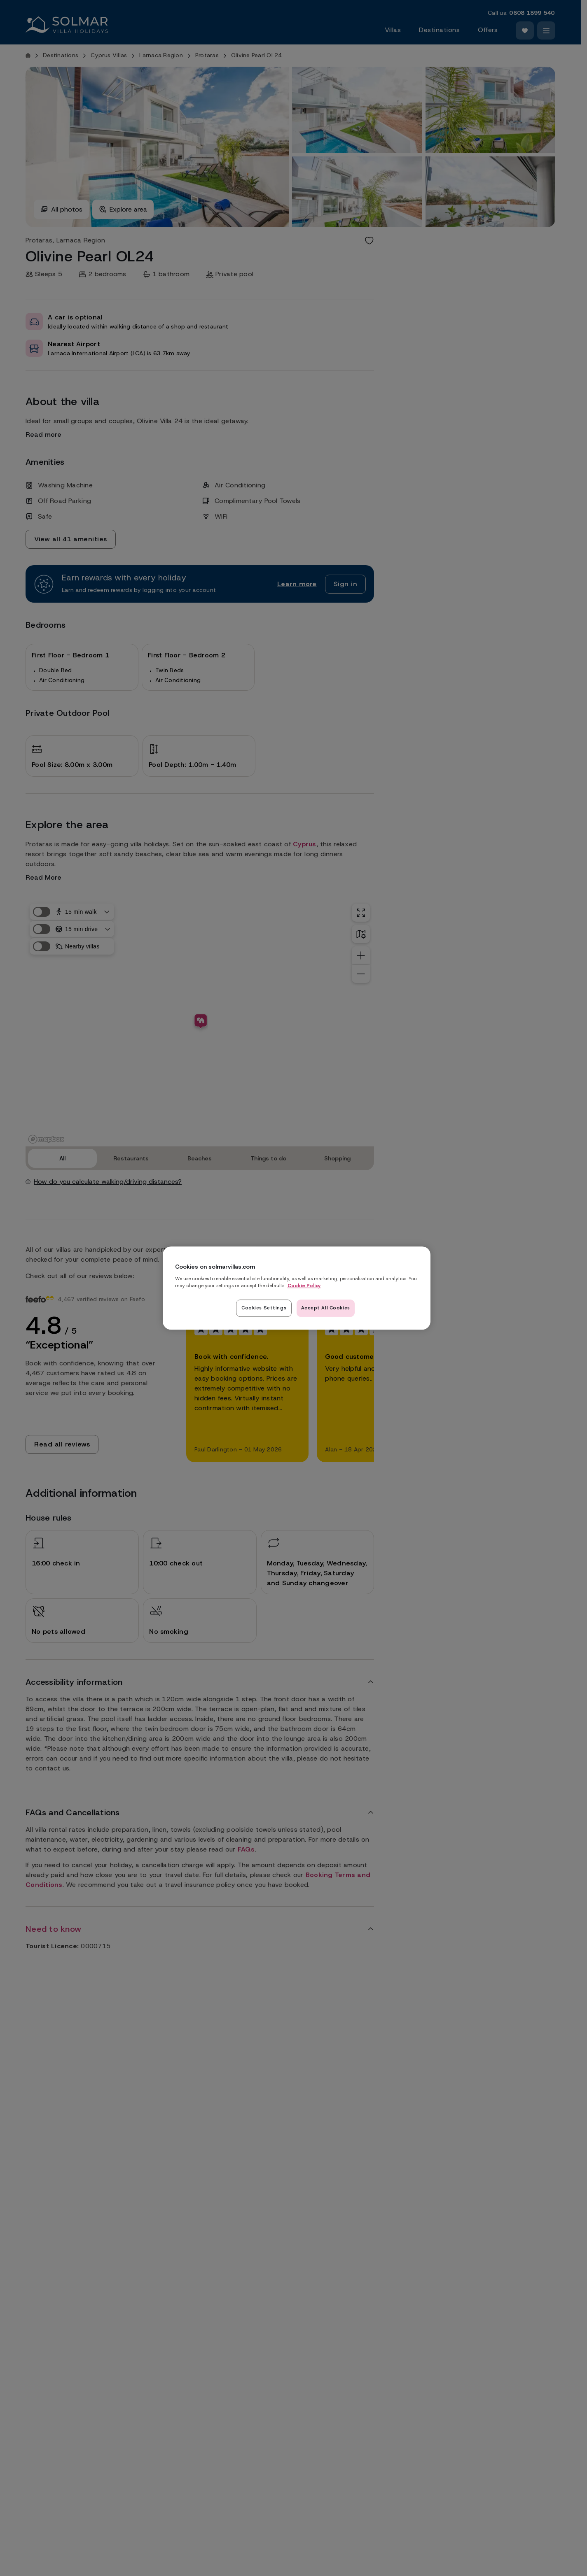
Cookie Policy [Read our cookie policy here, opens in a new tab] (304, 1285)
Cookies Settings (263, 1307)
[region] (296, 1288)
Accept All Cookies (325, 1307)
